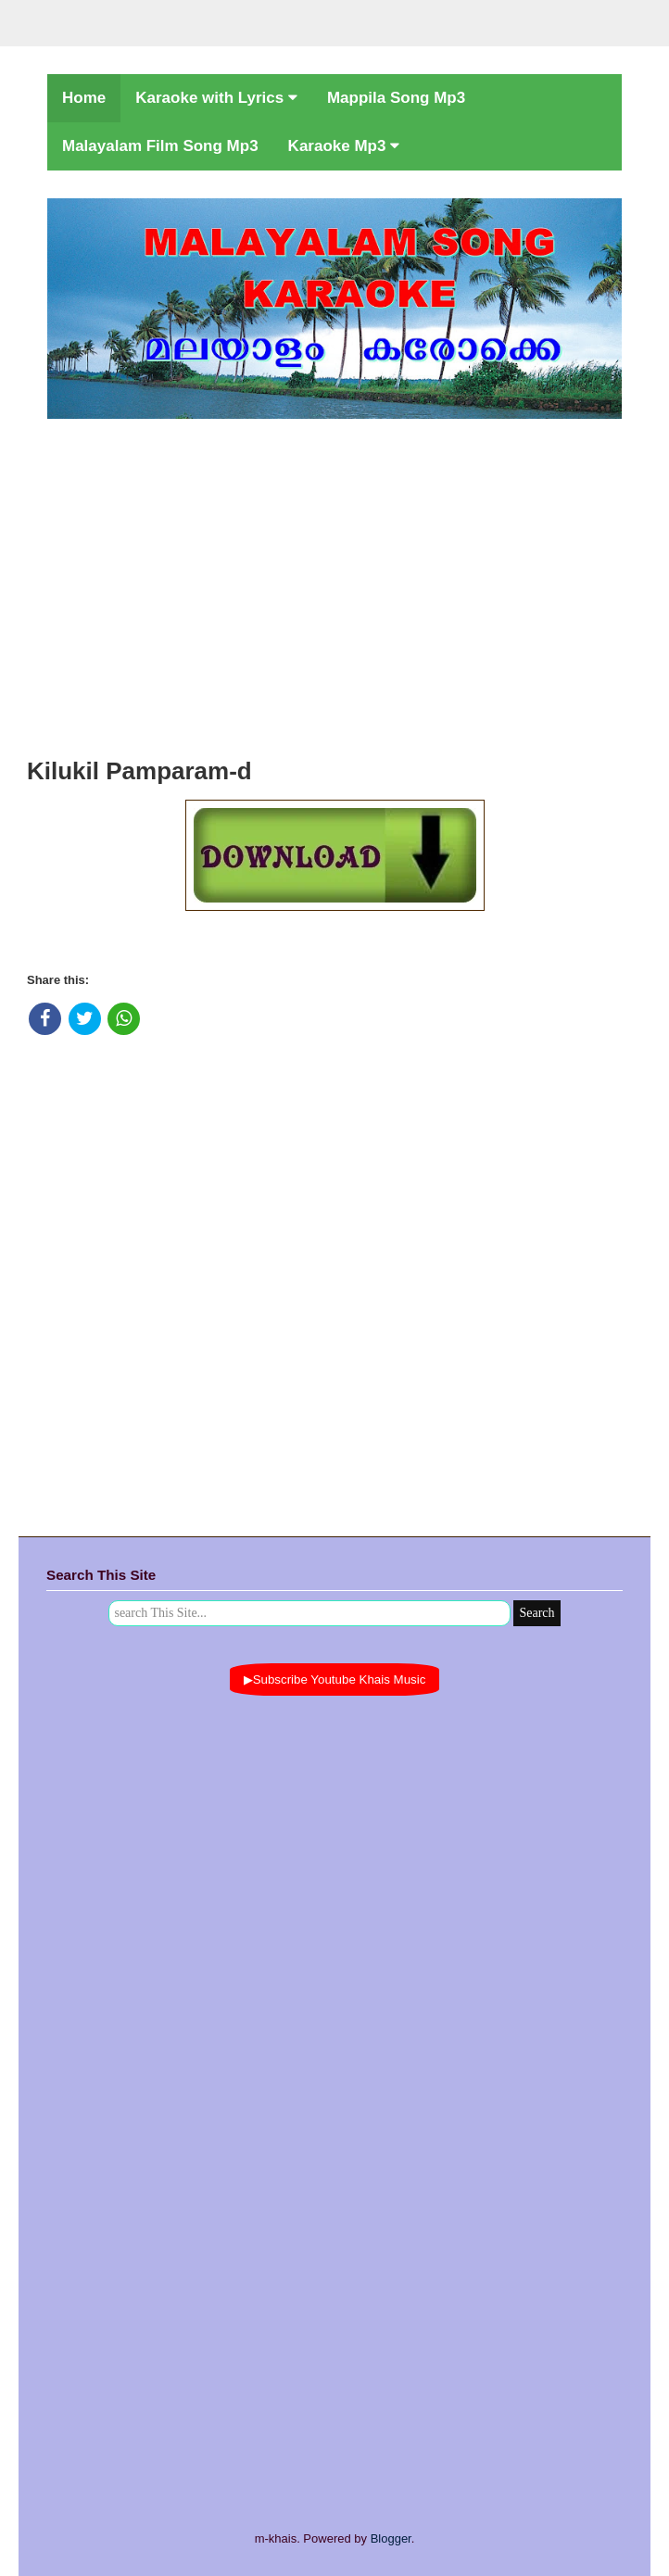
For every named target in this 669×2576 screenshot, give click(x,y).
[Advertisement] (334, 583)
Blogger (391, 2538)
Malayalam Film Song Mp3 (160, 146)
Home (84, 98)
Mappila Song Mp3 (396, 98)
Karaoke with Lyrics (216, 98)
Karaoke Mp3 (344, 146)
